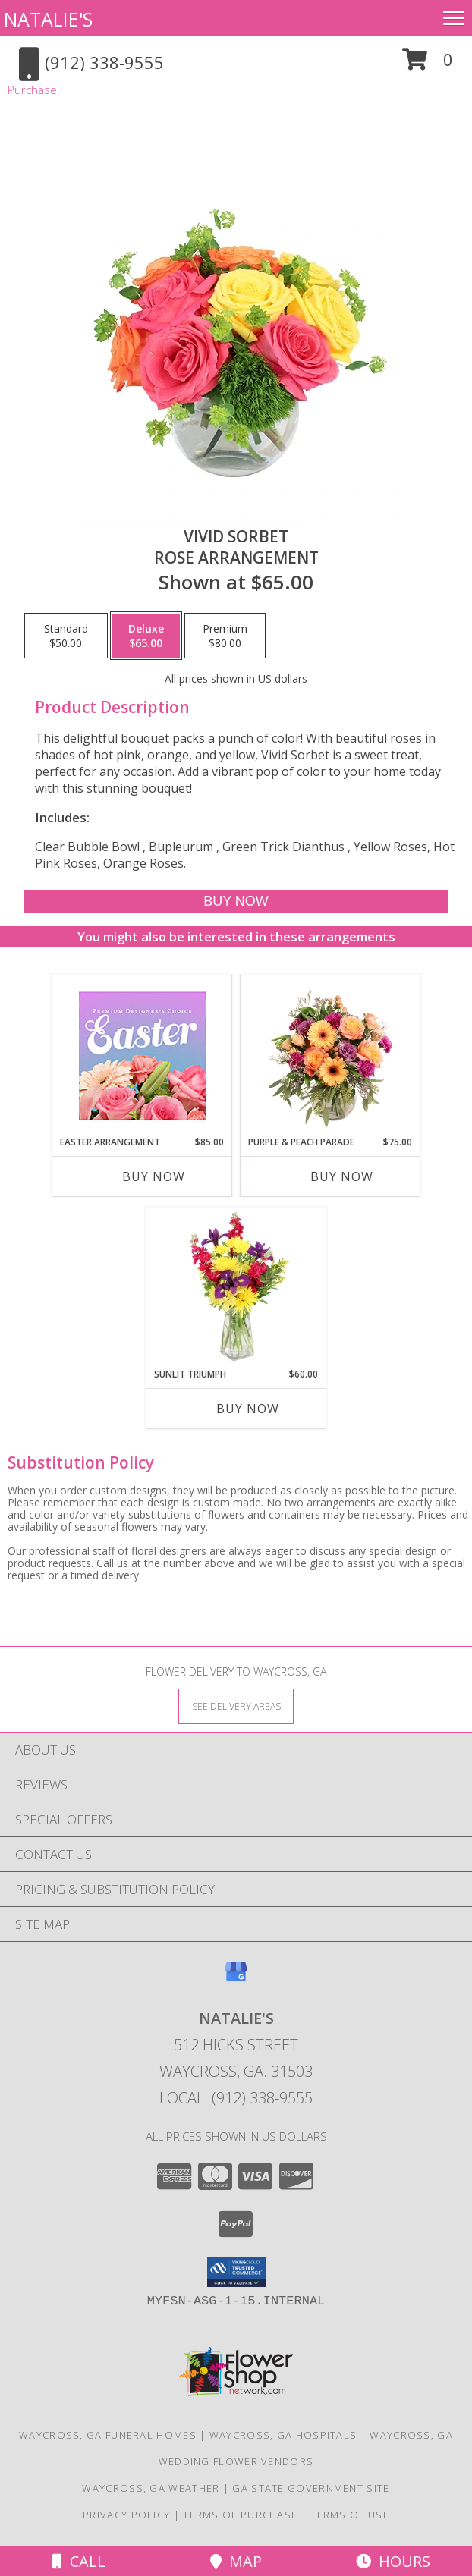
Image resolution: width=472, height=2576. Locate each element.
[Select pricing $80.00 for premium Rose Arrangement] (225, 636)
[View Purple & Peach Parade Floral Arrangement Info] (330, 1055)
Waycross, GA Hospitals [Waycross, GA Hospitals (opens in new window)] (283, 2435)
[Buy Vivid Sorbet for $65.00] (236, 901)
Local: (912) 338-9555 (236, 2098)
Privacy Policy (126, 2514)
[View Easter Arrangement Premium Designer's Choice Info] (142, 1055)
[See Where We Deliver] (236, 1705)
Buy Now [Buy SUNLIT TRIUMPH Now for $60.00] (247, 1408)
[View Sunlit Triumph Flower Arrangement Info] (236, 1287)
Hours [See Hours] (393, 2561)
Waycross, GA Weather (150, 2488)
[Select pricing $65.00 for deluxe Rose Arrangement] (146, 636)
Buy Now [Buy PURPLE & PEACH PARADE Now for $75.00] (341, 1176)
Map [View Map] (236, 2561)
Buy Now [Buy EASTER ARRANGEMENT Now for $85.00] (153, 1176)
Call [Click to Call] (78, 2561)
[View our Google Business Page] (236, 1978)
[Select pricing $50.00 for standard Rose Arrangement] (66, 636)
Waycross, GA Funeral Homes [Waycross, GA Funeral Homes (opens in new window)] (108, 2435)
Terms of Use (349, 2514)
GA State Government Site (310, 2488)
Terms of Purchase (240, 2514)
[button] (427, 65)
